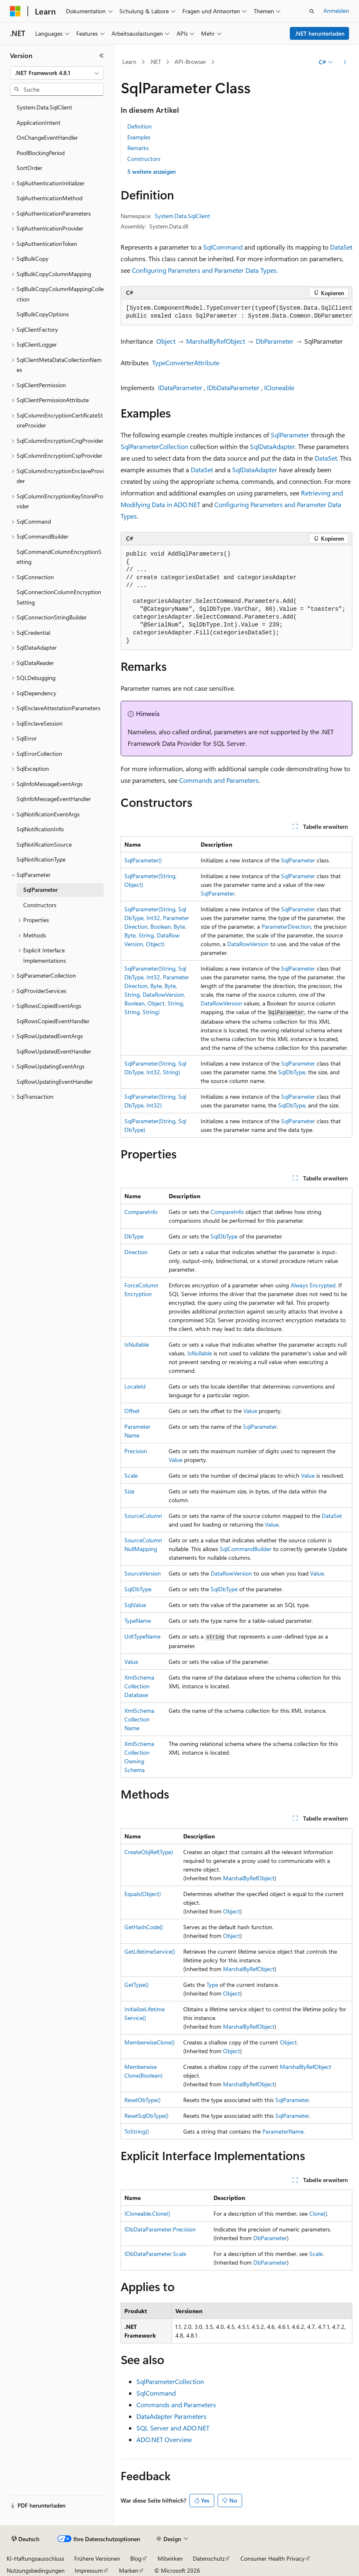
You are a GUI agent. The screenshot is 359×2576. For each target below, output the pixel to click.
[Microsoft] (15, 11)
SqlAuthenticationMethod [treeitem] (49, 198)
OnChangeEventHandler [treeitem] (47, 137)
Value (250, 1411)
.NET (155, 62)
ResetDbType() (142, 2100)
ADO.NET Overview (164, 2439)
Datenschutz (209, 2558)
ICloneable (279, 387)
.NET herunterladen (319, 33)
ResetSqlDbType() (146, 2116)
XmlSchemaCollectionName (139, 1719)
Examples (138, 137)
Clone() (318, 2213)
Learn (129, 62)
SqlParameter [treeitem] (40, 889)
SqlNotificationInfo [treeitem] (40, 829)
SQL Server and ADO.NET (172, 2427)
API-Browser (190, 62)
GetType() (136, 1984)
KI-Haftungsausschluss (35, 2558)
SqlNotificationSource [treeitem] (44, 844)
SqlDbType (291, 1072)
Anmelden (336, 11)
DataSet (341, 247)
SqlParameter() (143, 860)
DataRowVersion (248, 944)
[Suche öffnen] (311, 11)
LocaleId (135, 1386)
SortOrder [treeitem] (29, 168)
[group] (236, 312)
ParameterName (282, 2131)
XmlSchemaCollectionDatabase (139, 1686)
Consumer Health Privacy (272, 2558)
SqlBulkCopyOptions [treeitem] (43, 314)
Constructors (143, 159)
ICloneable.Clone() (147, 2213)
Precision (135, 1451)
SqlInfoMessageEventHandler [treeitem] (54, 799)
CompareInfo (141, 1212)
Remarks (138, 148)
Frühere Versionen (97, 2558)
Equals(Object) (142, 1894)
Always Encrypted (313, 1285)
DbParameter (275, 341)
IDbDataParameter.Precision (160, 2229)
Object (165, 341)
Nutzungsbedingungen (36, 2570)
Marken (128, 2570)
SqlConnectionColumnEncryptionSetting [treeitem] (59, 597)
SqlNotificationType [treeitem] (41, 859)
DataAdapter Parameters (171, 2416)
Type (212, 1984)
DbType (133, 1236)
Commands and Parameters (219, 780)
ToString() (136, 2131)
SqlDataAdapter (272, 446)
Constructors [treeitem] (39, 905)
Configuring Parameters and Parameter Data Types (204, 270)
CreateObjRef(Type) (148, 1852)
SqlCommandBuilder (246, 1549)
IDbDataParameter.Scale (155, 2254)
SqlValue (135, 1605)
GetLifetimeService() (149, 1951)
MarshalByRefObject (215, 341)
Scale (131, 1475)
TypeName (137, 1620)
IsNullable (136, 1344)
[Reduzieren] (101, 55)
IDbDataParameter (233, 387)
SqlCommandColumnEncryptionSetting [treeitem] (59, 557)
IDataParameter (180, 387)
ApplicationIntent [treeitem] (39, 122)
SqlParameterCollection (154, 446)
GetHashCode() (143, 1927)
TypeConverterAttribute (185, 362)
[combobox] (57, 73)
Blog (135, 2558)
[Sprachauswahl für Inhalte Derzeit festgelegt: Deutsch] (25, 2539)
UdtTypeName (142, 1636)
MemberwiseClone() (149, 2042)
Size (129, 1491)
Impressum (89, 2570)
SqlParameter (290, 434)
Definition (139, 126)
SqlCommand (223, 247)
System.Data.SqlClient (182, 216)
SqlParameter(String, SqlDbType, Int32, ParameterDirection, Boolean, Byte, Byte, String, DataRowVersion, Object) (156, 926)
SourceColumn (143, 1516)
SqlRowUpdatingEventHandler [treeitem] (55, 1081)
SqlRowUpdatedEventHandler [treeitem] (54, 1051)
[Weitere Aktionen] (345, 62)
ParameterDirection (286, 926)
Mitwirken (170, 2558)
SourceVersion (142, 1573)
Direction (136, 1252)
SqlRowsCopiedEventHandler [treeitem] (53, 1021)
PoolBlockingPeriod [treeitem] (41, 153)
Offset (132, 1411)
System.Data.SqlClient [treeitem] (44, 107)
